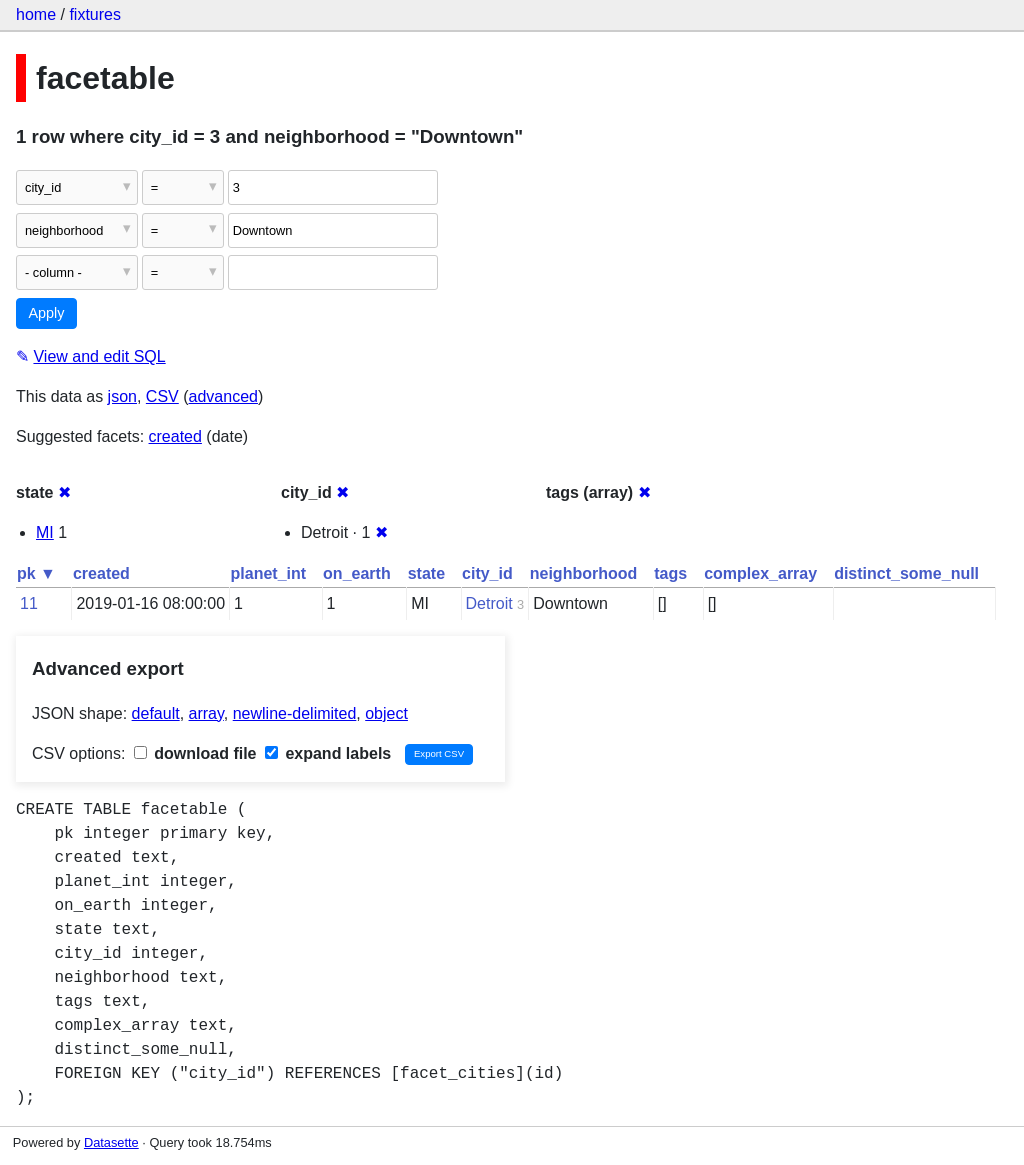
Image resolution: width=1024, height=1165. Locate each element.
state (426, 573)
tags (670, 573)
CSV (162, 396)
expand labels (328, 753)
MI (45, 532)
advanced (223, 396)
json (122, 396)
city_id (487, 573)
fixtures (95, 14)
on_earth (357, 573)
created (175, 436)
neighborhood (584, 573)
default (156, 713)
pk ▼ (36, 573)
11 (29, 603)
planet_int (269, 573)
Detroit (489, 603)
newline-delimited (295, 713)
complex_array (760, 573)
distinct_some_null (906, 573)
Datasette (111, 1142)
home (36, 14)
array (206, 713)
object (386, 713)
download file (195, 753)
